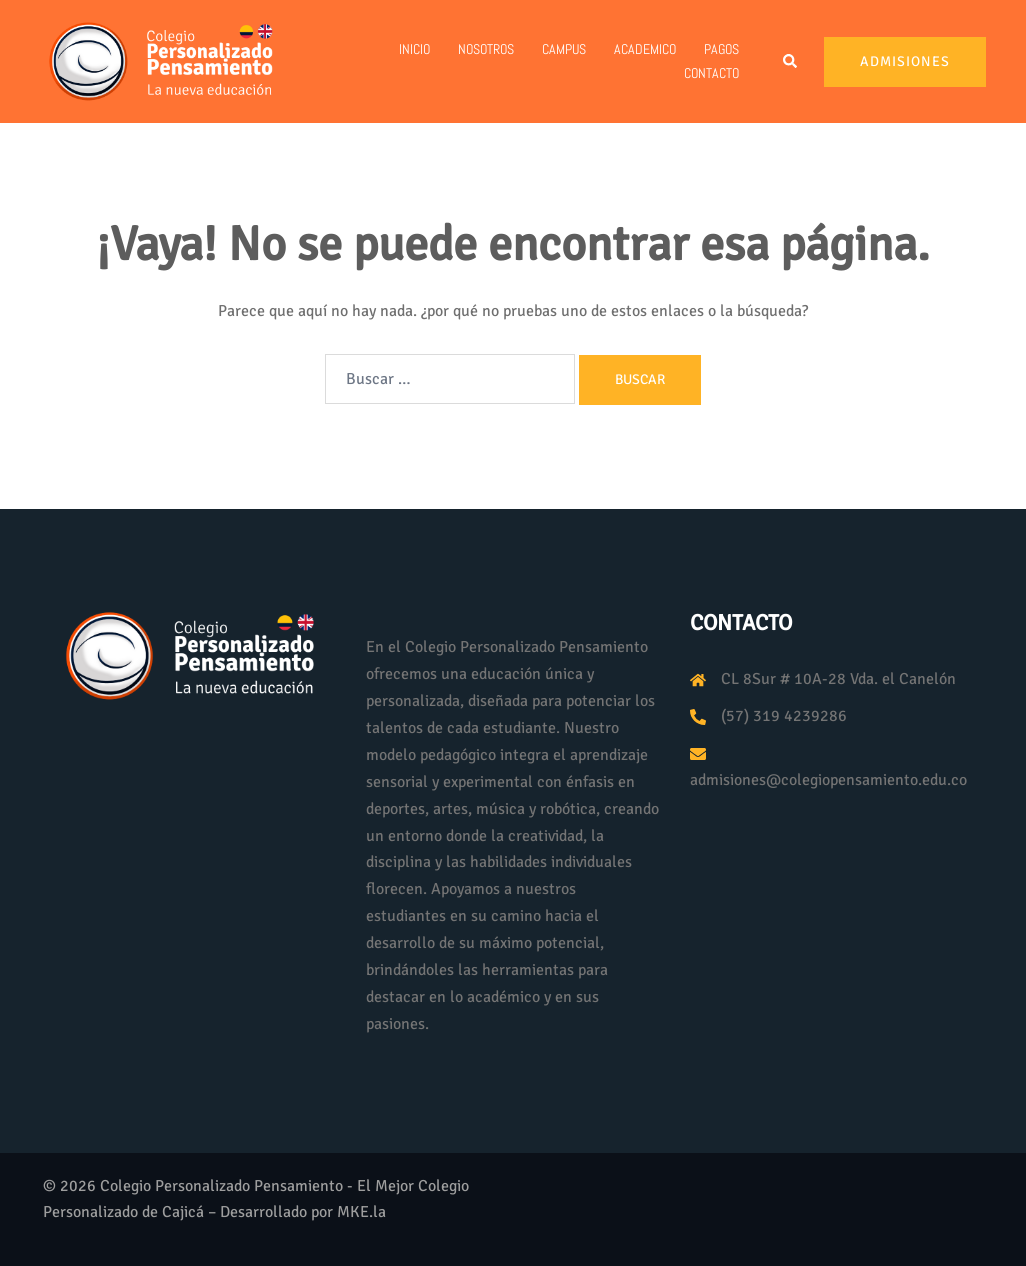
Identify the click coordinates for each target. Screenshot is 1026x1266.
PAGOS (721, 49)
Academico (645, 49)
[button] (791, 62)
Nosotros (486, 49)
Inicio (414, 49)
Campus (564, 49)
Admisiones (905, 61)
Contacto (711, 73)
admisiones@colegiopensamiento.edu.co (828, 780)
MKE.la (361, 1212)
